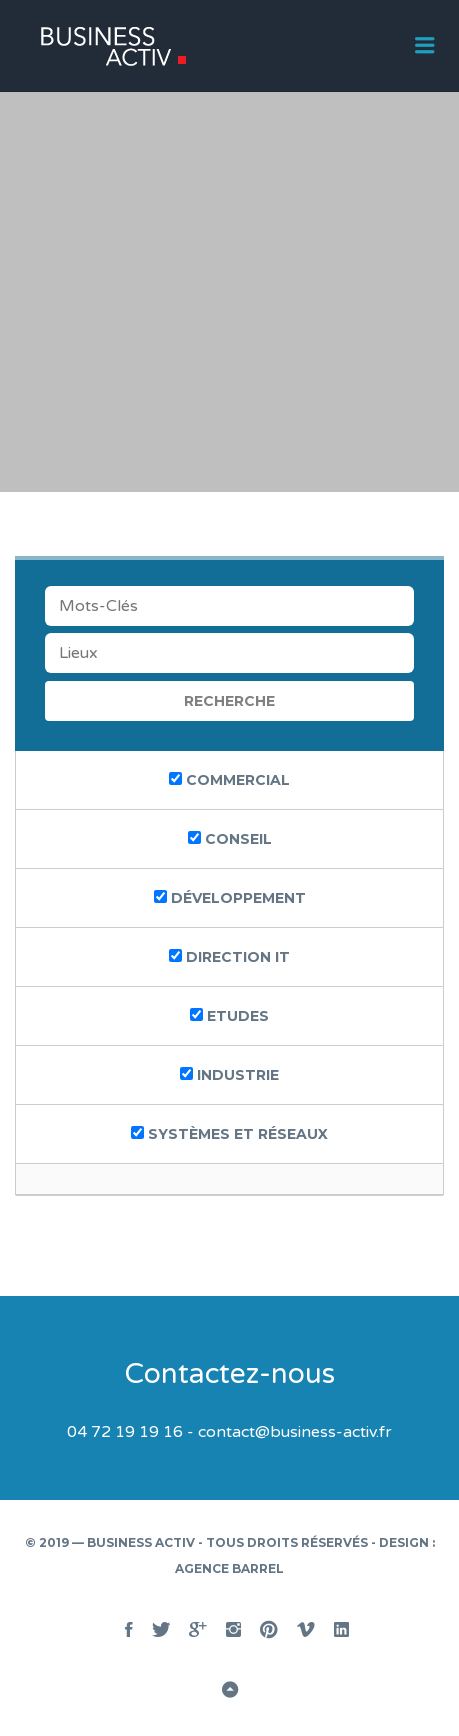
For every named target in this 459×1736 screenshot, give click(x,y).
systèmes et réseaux (229, 1134)
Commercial (229, 780)
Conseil (230, 839)
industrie (229, 1075)
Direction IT (229, 957)
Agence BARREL (229, 1568)
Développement (230, 898)
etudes (229, 1016)
